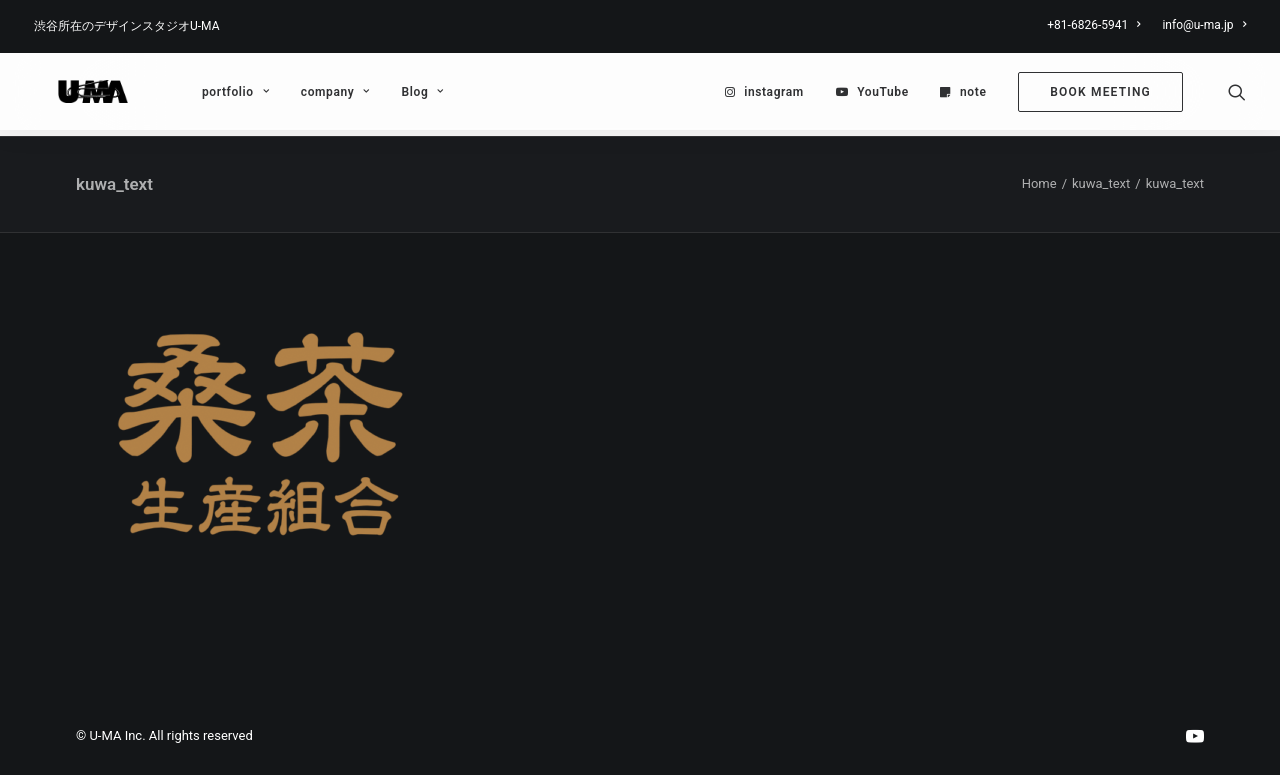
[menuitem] (1098, 25)
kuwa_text (1101, 184)
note (973, 95)
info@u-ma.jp (1204, 25)
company (307, 95)
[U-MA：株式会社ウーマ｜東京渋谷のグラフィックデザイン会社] (79, 95)
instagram (774, 95)
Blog (395, 95)
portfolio (207, 95)
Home (1039, 184)
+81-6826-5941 (1093, 25)
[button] (1237, 95)
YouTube (883, 95)
